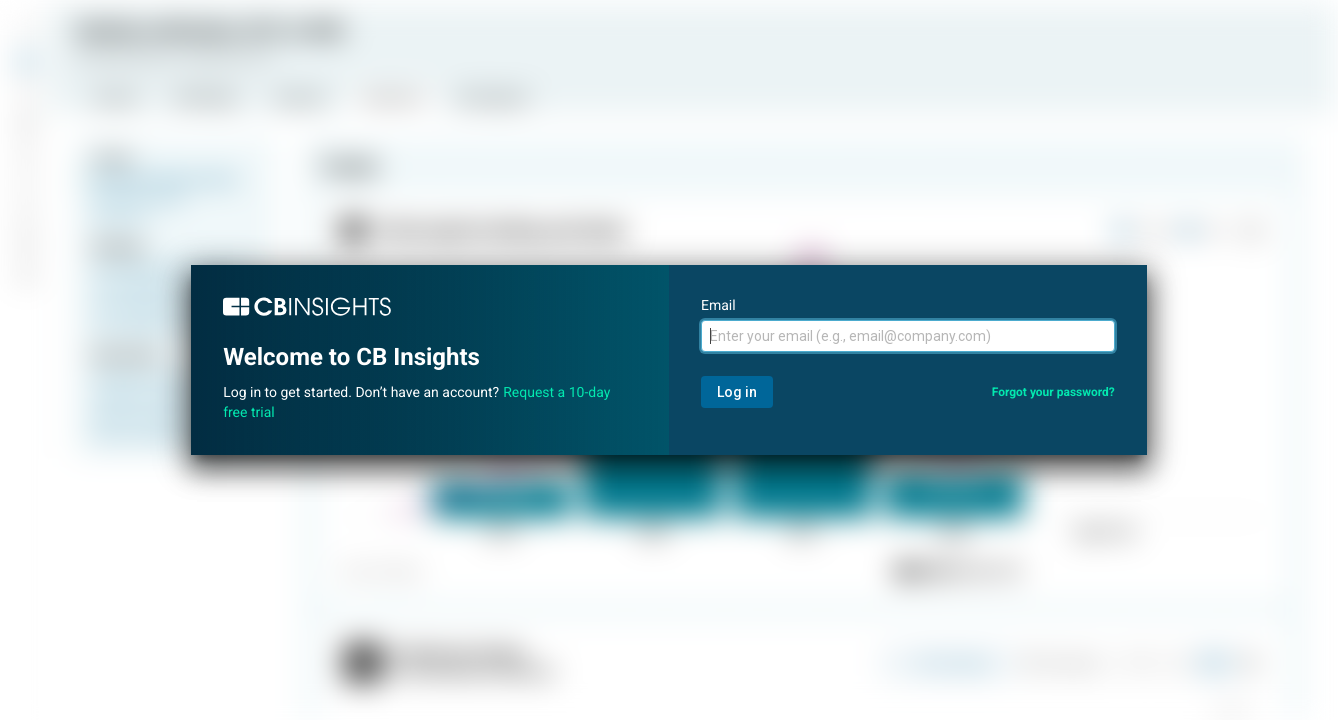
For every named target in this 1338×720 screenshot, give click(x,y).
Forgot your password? (1053, 392)
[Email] (908, 336)
